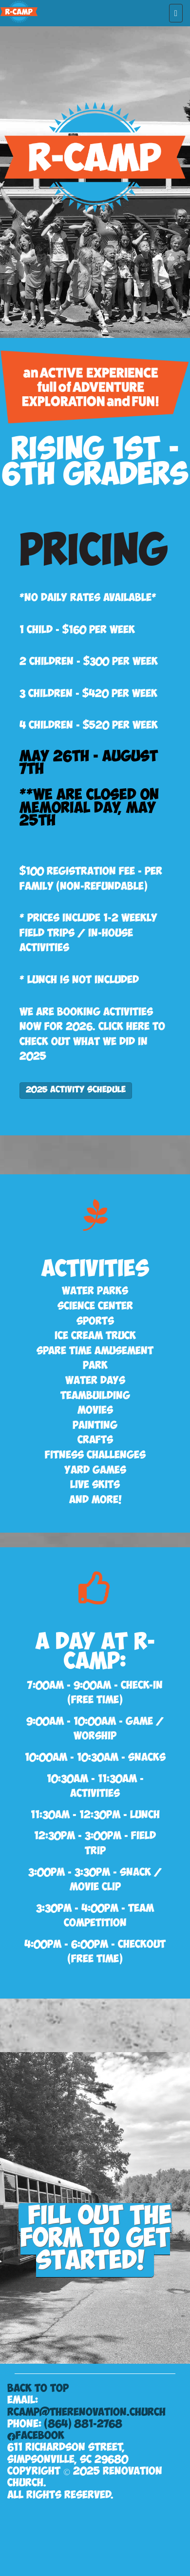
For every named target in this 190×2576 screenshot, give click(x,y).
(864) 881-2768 (83, 2425)
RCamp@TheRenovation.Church (86, 2413)
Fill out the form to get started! (96, 2240)
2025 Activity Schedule (76, 1090)
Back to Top (38, 2389)
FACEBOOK (35, 2436)
